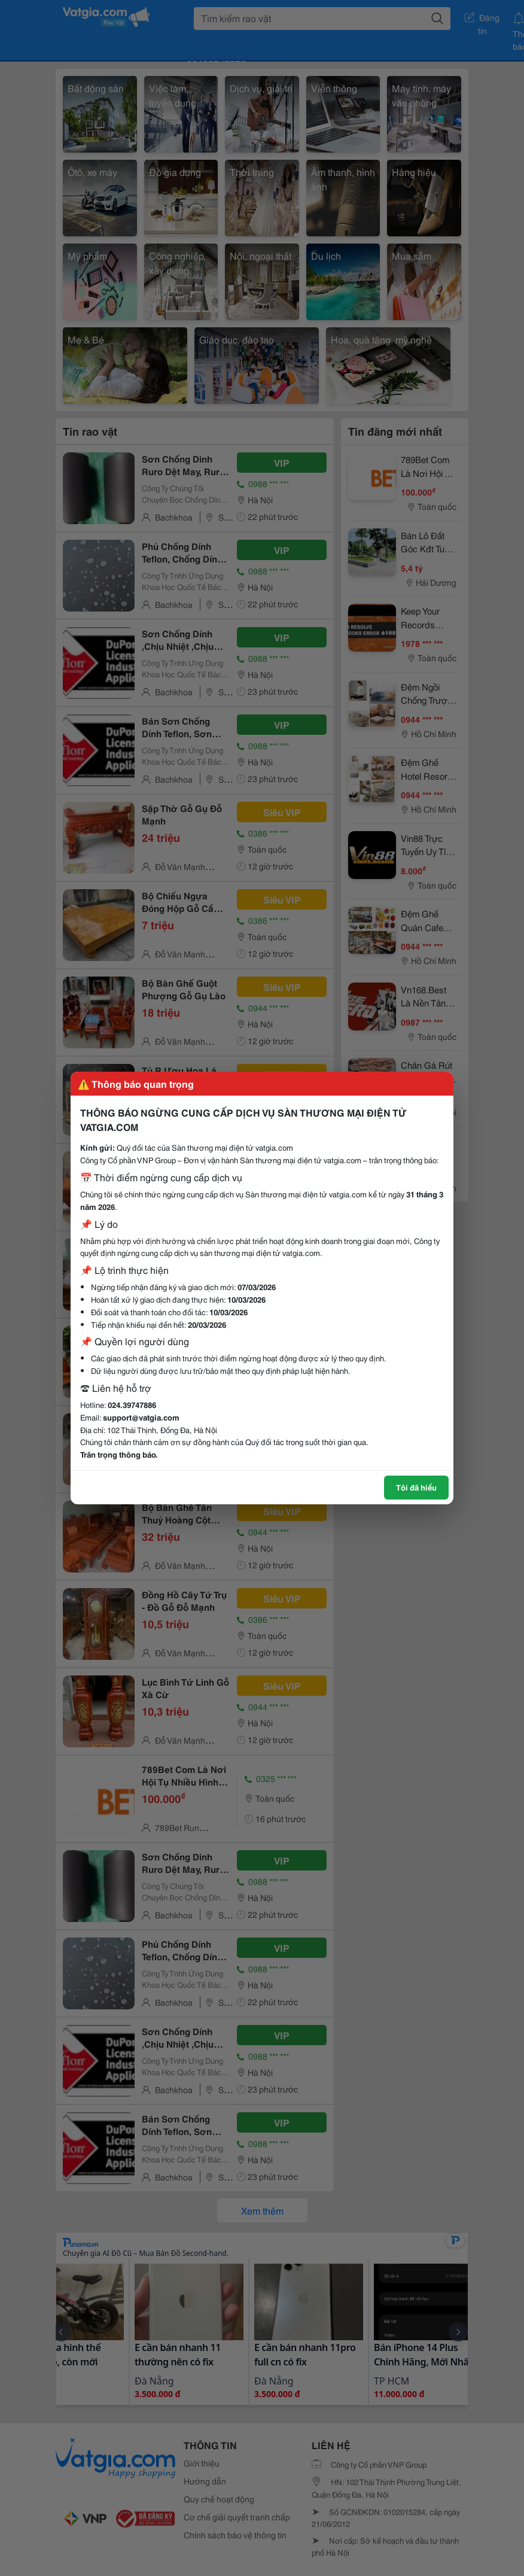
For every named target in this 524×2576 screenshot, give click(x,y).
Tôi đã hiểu (416, 1487)
